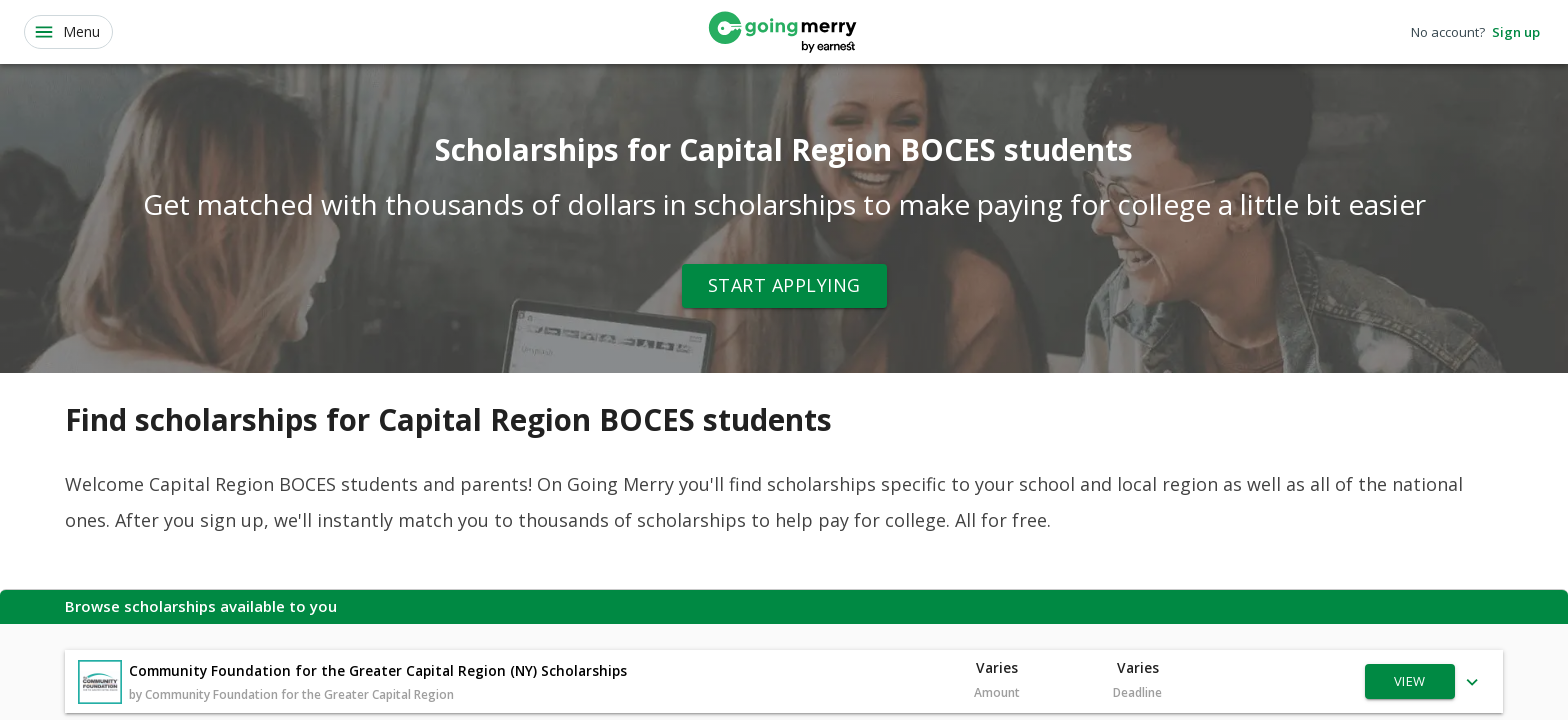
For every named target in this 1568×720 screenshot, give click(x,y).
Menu (66, 32)
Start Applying (784, 286)
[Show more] (1472, 681)
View (1410, 681)
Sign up (1516, 32)
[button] (784, 681)
